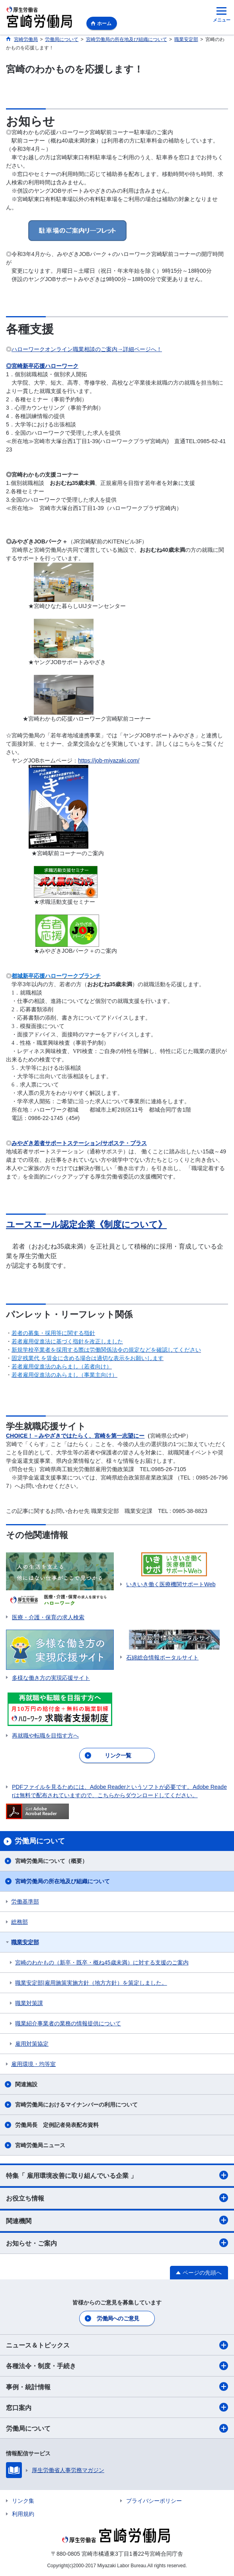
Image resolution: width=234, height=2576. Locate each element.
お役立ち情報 (117, 2197)
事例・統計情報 (117, 2386)
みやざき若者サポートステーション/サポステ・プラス (79, 1143)
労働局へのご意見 (118, 2318)
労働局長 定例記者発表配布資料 (57, 2125)
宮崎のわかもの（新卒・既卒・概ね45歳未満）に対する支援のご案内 (102, 1962)
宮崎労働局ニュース (40, 2145)
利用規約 (23, 2514)
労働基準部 (25, 1901)
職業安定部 (25, 1942)
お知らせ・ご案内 (117, 2242)
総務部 (19, 1922)
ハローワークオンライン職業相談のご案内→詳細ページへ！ (87, 349)
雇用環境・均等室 (33, 2064)
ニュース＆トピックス (117, 2345)
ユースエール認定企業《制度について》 (86, 1224)
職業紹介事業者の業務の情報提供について (68, 2023)
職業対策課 (29, 2003)
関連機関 (117, 2220)
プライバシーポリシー (154, 2501)
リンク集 (23, 2501)
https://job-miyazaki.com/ (108, 760)
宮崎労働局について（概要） (51, 1861)
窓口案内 (117, 2407)
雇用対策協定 (32, 2043)
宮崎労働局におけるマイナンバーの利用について (76, 2104)
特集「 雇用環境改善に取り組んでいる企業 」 (117, 2175)
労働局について (117, 2428)
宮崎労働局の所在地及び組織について (62, 1881)
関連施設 (26, 2084)
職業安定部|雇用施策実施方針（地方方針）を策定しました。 (91, 1983)
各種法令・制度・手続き (117, 2365)
